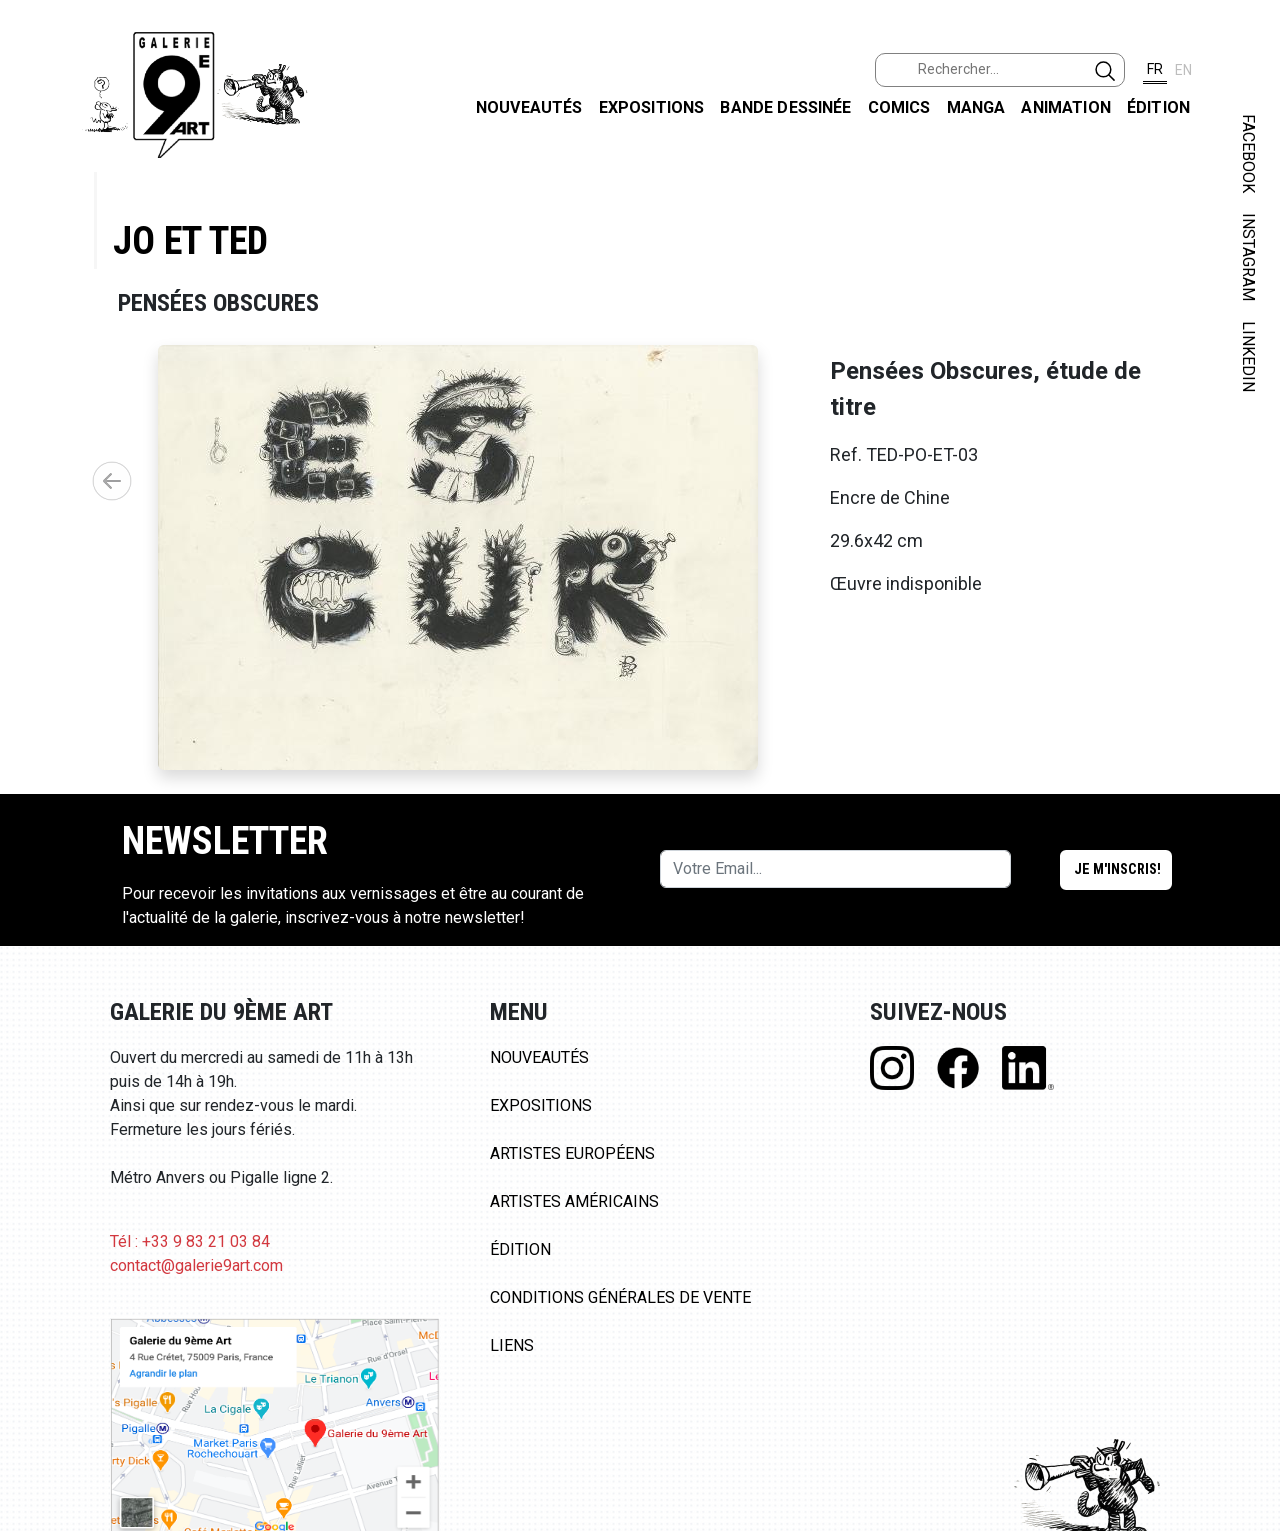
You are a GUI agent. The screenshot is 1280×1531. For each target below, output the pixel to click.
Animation (1065, 107)
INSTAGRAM (1248, 257)
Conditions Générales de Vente (620, 1297)
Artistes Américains (574, 1201)
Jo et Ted (190, 240)
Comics (899, 107)
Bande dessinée (785, 107)
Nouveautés (529, 107)
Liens (512, 1345)
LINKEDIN (1248, 356)
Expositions (652, 107)
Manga (976, 107)
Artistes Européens (572, 1153)
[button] (112, 481)
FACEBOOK (1248, 153)
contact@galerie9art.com (196, 1265)
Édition (1158, 107)
